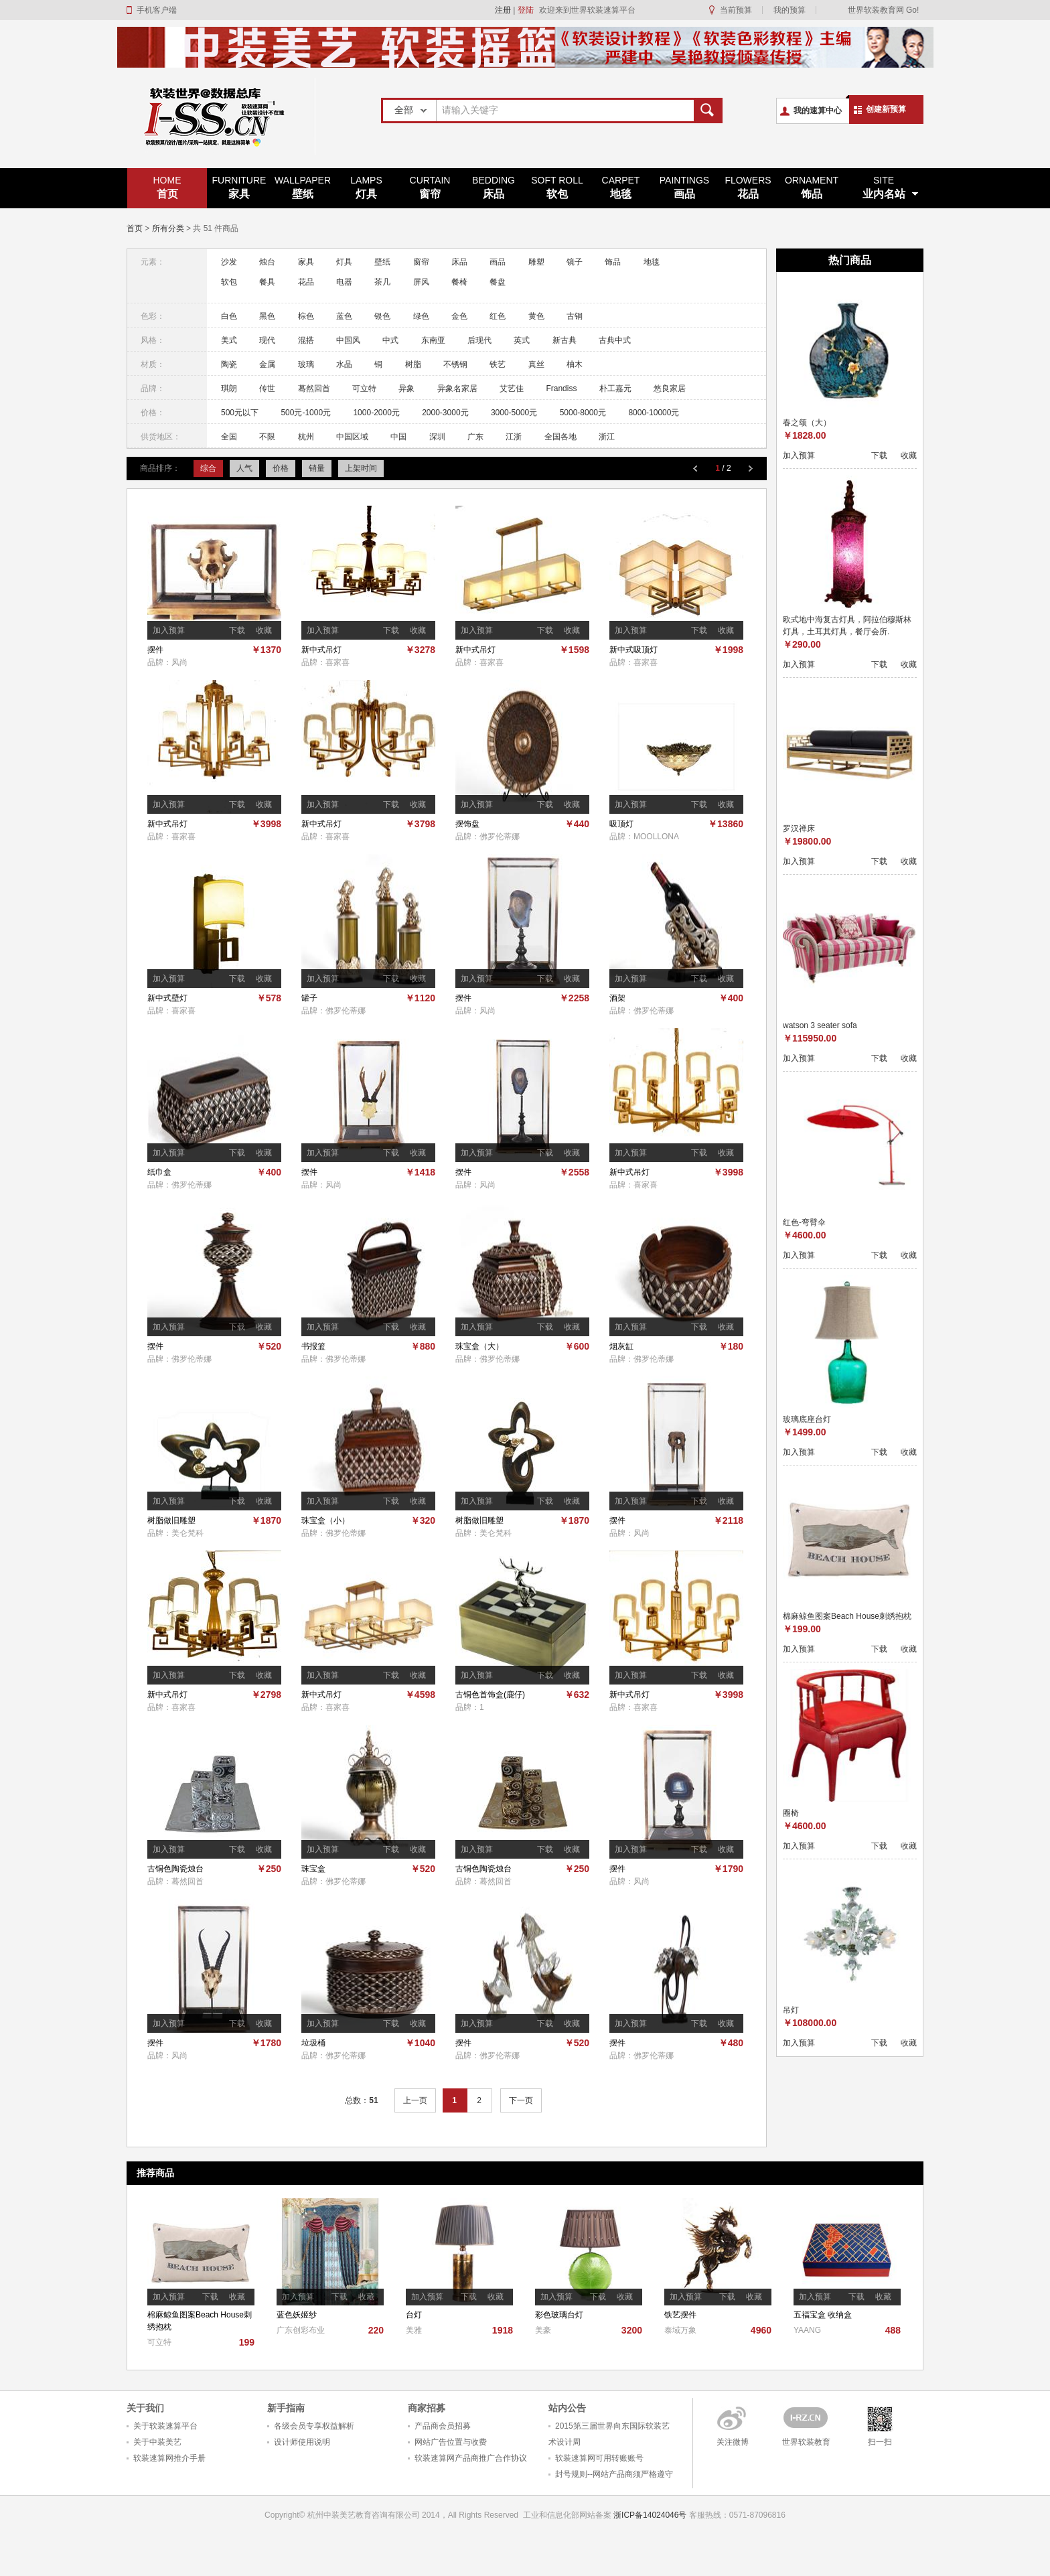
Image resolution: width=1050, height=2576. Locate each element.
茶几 (382, 282)
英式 (522, 340)
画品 (684, 187)
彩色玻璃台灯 (559, 2314)
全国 (229, 436)
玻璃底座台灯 (807, 1419)
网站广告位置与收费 (451, 2442)
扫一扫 (880, 2442)
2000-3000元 (445, 412)
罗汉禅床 (799, 828)
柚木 (575, 364)
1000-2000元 (376, 412)
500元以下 (239, 412)
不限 (267, 436)
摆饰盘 (467, 824)
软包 (557, 187)
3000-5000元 (514, 412)
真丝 (536, 364)
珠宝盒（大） (479, 1346)
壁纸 (302, 187)
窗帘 (429, 187)
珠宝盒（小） (325, 1520)
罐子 (309, 998)
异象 (406, 388)
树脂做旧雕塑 (171, 1520)
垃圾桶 (313, 2043)
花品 (748, 187)
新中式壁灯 (167, 998)
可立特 (364, 388)
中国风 (348, 340)
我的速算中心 (818, 110)
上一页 (415, 2100)
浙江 (607, 436)
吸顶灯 (621, 824)
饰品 (811, 187)
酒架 (617, 998)
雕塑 (536, 262)
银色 (382, 316)
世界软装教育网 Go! (883, 10)
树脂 (413, 364)
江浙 (514, 436)
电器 (344, 282)
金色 (459, 316)
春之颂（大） (807, 422)
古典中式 (615, 340)
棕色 (306, 316)
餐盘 (498, 282)
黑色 (267, 316)
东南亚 (433, 340)
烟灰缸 (621, 1346)
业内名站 (883, 187)
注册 (503, 10)
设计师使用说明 (302, 2442)
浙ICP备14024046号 (649, 2515)
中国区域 (352, 436)
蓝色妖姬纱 (297, 2314)
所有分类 (168, 228)
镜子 (575, 262)
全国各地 (560, 436)
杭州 (306, 436)
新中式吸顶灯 (633, 649)
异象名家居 (457, 388)
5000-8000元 (583, 412)
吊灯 (791, 2010)
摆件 (155, 649)
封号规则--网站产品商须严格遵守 (614, 2474)
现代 (267, 340)
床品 (493, 187)
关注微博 (733, 2442)
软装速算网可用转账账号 (599, 2458)
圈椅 (791, 1813)
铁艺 (498, 364)
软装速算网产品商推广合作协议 (471, 2458)
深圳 (437, 436)
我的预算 (789, 10)
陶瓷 (229, 364)
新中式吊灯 (321, 649)
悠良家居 (670, 388)
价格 (281, 468)
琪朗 (229, 388)
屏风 (421, 282)
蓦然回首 (314, 388)
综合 (208, 468)
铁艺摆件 (680, 2314)
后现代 (479, 340)
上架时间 (361, 468)
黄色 (536, 316)
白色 (229, 316)
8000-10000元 (653, 412)
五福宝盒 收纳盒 (823, 2314)
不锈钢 (455, 364)
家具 (239, 187)
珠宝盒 (313, 1868)
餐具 (267, 282)
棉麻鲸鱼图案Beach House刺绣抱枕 (847, 1616)
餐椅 (459, 282)
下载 (237, 630)
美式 (229, 340)
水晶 (344, 364)
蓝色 (344, 316)
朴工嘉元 (615, 388)
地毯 (620, 187)
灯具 (366, 187)
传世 (267, 388)
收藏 (264, 630)
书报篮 (313, 1346)
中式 (390, 340)
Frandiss (561, 388)
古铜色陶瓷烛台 (175, 1868)
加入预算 (169, 630)
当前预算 (736, 10)
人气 (244, 468)
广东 (475, 436)
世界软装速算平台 (221, 116)
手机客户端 (157, 10)
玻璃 (306, 364)
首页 (167, 187)
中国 (398, 436)
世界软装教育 (806, 2442)
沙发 (229, 262)
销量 (317, 468)
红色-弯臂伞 (804, 1222)
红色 (498, 316)
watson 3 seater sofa (820, 1025)
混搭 (306, 340)
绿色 (421, 316)
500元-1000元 (306, 412)
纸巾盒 (159, 1172)
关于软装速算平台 (165, 2426)
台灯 (414, 2314)
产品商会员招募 (443, 2426)
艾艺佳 (512, 388)
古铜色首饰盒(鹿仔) (490, 1694)
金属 (267, 364)
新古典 (564, 340)
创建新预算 (886, 109)
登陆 (526, 10)
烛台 (267, 262)
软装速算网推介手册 (169, 2458)
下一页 (521, 2100)
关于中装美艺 (157, 2442)
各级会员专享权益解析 (314, 2426)
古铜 (575, 316)
